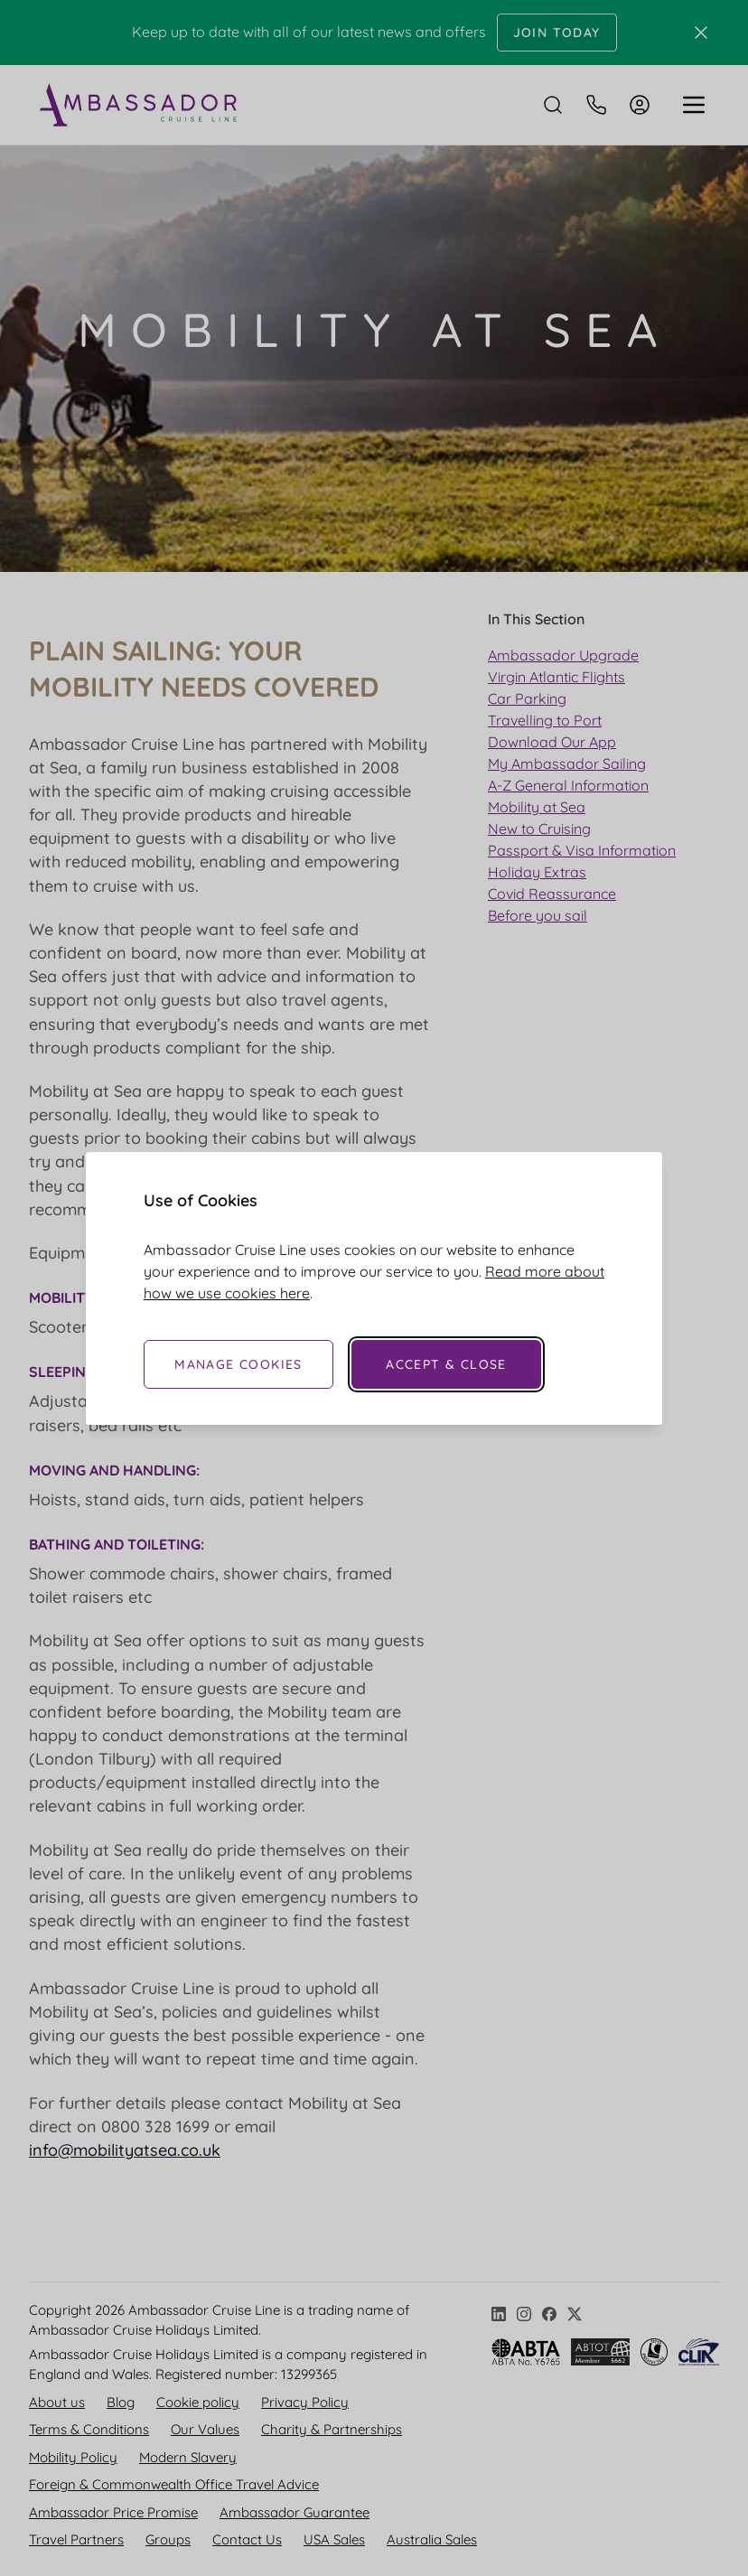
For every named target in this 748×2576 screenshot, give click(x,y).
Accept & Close (446, 1364)
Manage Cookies (238, 1364)
